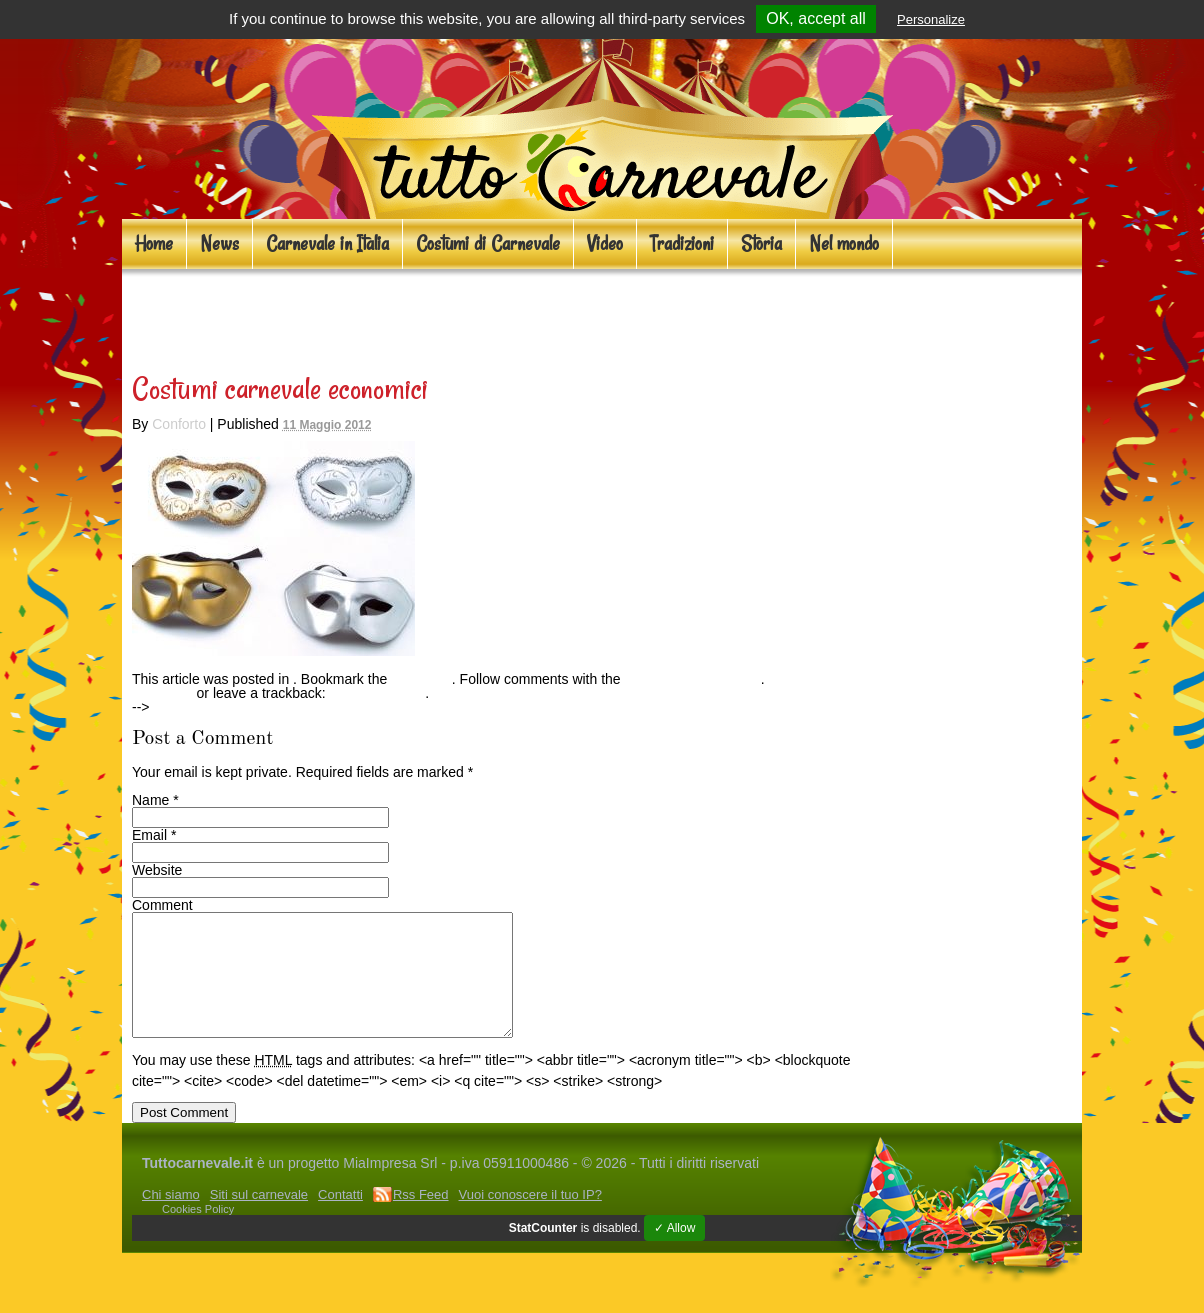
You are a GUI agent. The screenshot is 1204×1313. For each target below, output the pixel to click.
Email (149, 835)
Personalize (931, 19)
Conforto (179, 424)
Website (157, 870)
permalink (421, 679)
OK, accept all (816, 18)
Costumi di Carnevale (488, 243)
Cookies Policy (198, 1233)
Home (154, 243)
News (219, 243)
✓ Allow (674, 1252)
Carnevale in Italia (327, 243)
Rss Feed (421, 1218)
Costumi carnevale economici (335, 315)
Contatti (340, 1218)
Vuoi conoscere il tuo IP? (530, 1218)
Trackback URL (377, 693)
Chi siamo (171, 1218)
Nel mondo (844, 243)
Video (605, 243)
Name (150, 800)
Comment (162, 905)
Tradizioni (682, 243)
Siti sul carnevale (259, 1218)
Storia (761, 243)
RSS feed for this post (693, 679)
